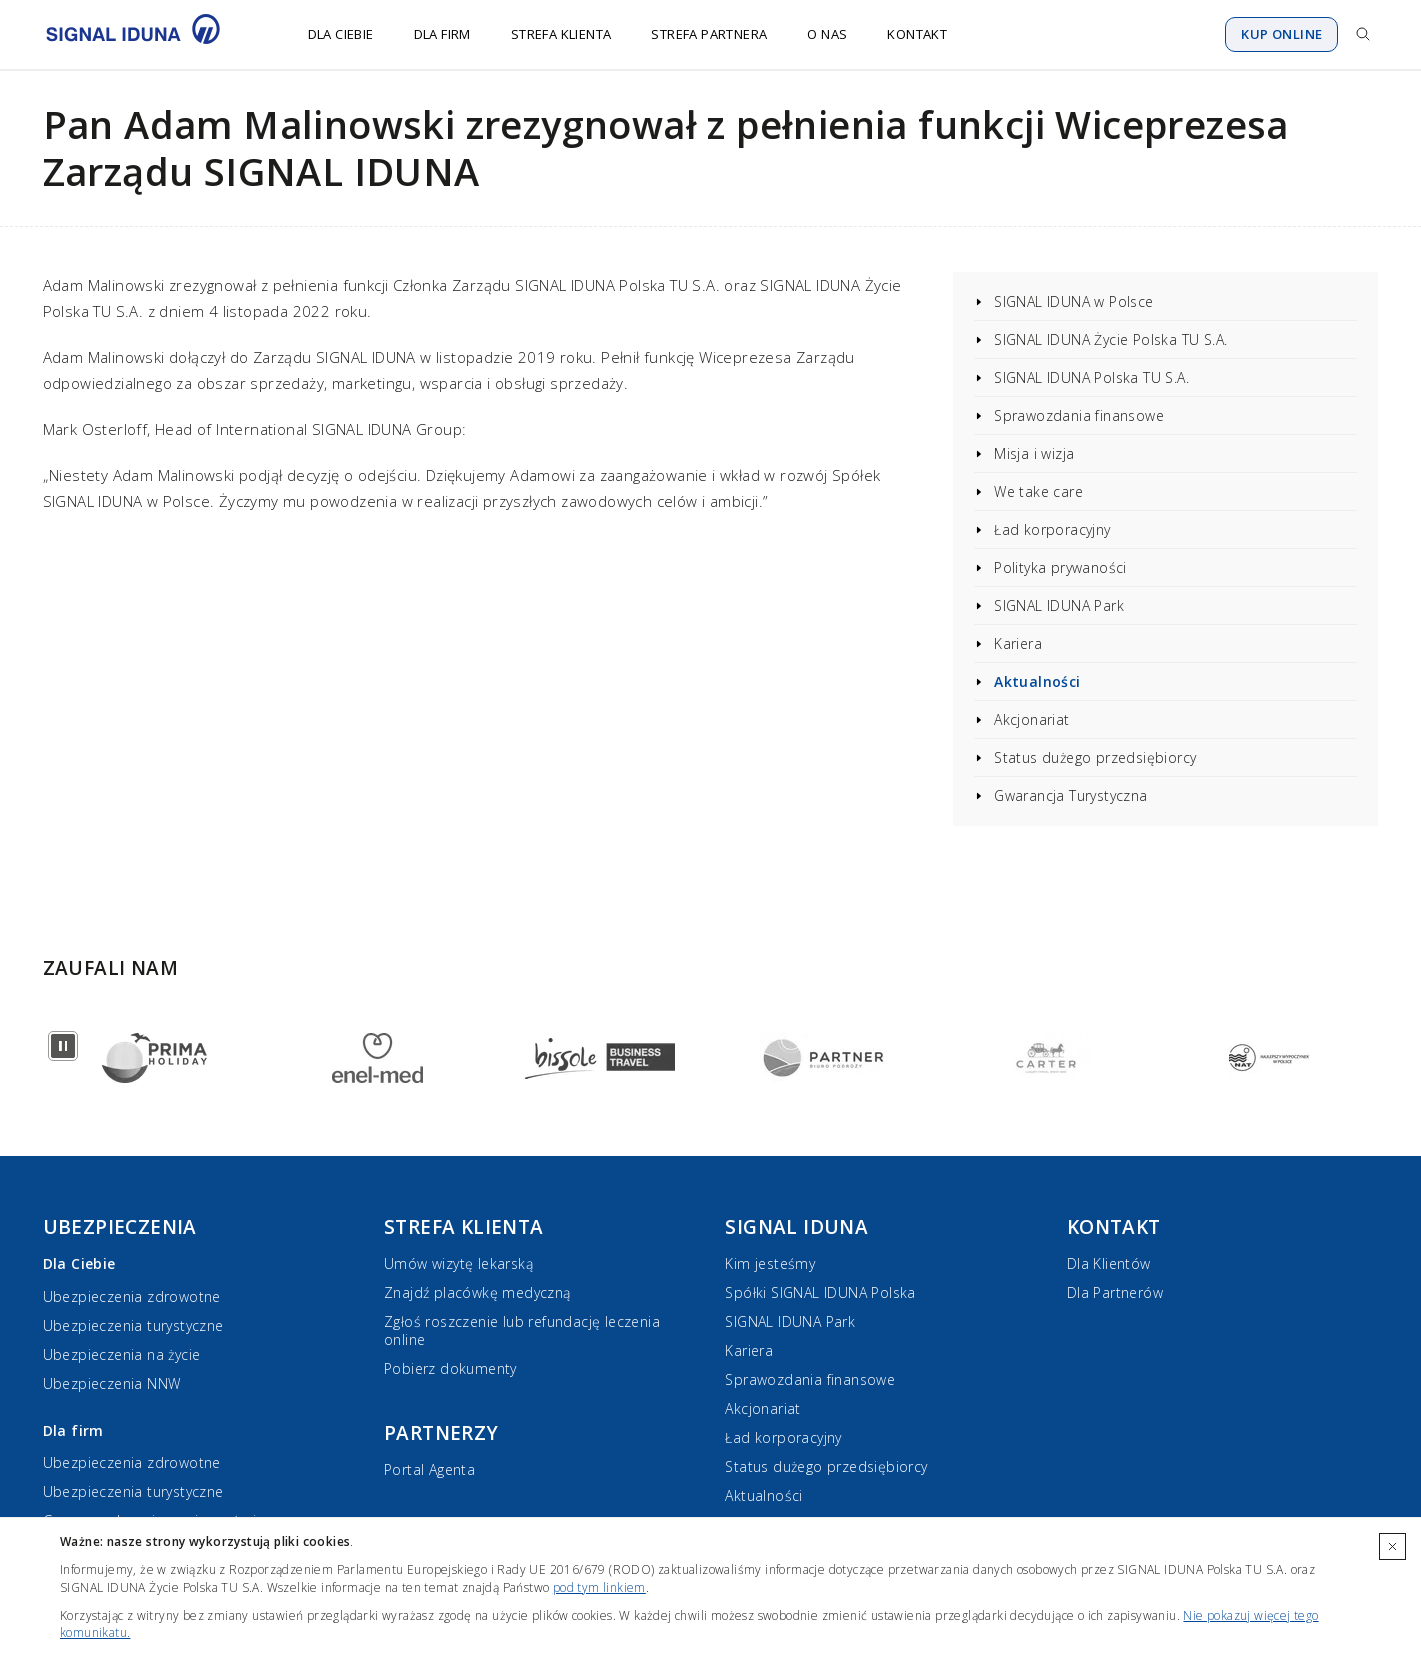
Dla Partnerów (1115, 1292)
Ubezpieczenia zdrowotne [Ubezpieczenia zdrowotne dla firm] (132, 1462)
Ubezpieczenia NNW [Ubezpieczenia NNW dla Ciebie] (112, 1383)
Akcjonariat (1031, 719)
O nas (827, 34)
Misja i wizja (1034, 453)
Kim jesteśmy (770, 1263)
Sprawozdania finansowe (1079, 415)
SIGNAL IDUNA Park (1059, 605)
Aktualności (1037, 681)
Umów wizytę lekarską (458, 1263)
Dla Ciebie (341, 34)
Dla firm (442, 34)
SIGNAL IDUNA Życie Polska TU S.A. (1110, 339)
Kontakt (917, 34)
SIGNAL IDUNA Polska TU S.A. (1091, 377)
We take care (1038, 491)
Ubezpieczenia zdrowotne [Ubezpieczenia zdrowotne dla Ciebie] (132, 1296)
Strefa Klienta (561, 34)
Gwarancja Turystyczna (1070, 795)
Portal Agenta (429, 1469)
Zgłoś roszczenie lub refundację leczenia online (522, 1330)
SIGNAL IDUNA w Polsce (1073, 301)
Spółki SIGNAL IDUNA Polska (820, 1292)
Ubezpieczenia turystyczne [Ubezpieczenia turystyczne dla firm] (133, 1491)
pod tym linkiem (599, 1587)
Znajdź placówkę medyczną (477, 1292)
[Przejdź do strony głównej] (145, 34)
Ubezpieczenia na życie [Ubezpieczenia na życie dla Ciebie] (122, 1354)
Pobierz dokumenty (450, 1368)
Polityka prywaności (1060, 567)
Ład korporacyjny (1052, 529)
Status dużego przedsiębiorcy (1095, 757)
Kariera (1018, 643)
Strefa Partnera (709, 34)
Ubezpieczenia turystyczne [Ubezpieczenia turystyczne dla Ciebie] (133, 1325)
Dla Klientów (1109, 1263)
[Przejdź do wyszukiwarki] (1363, 34)
